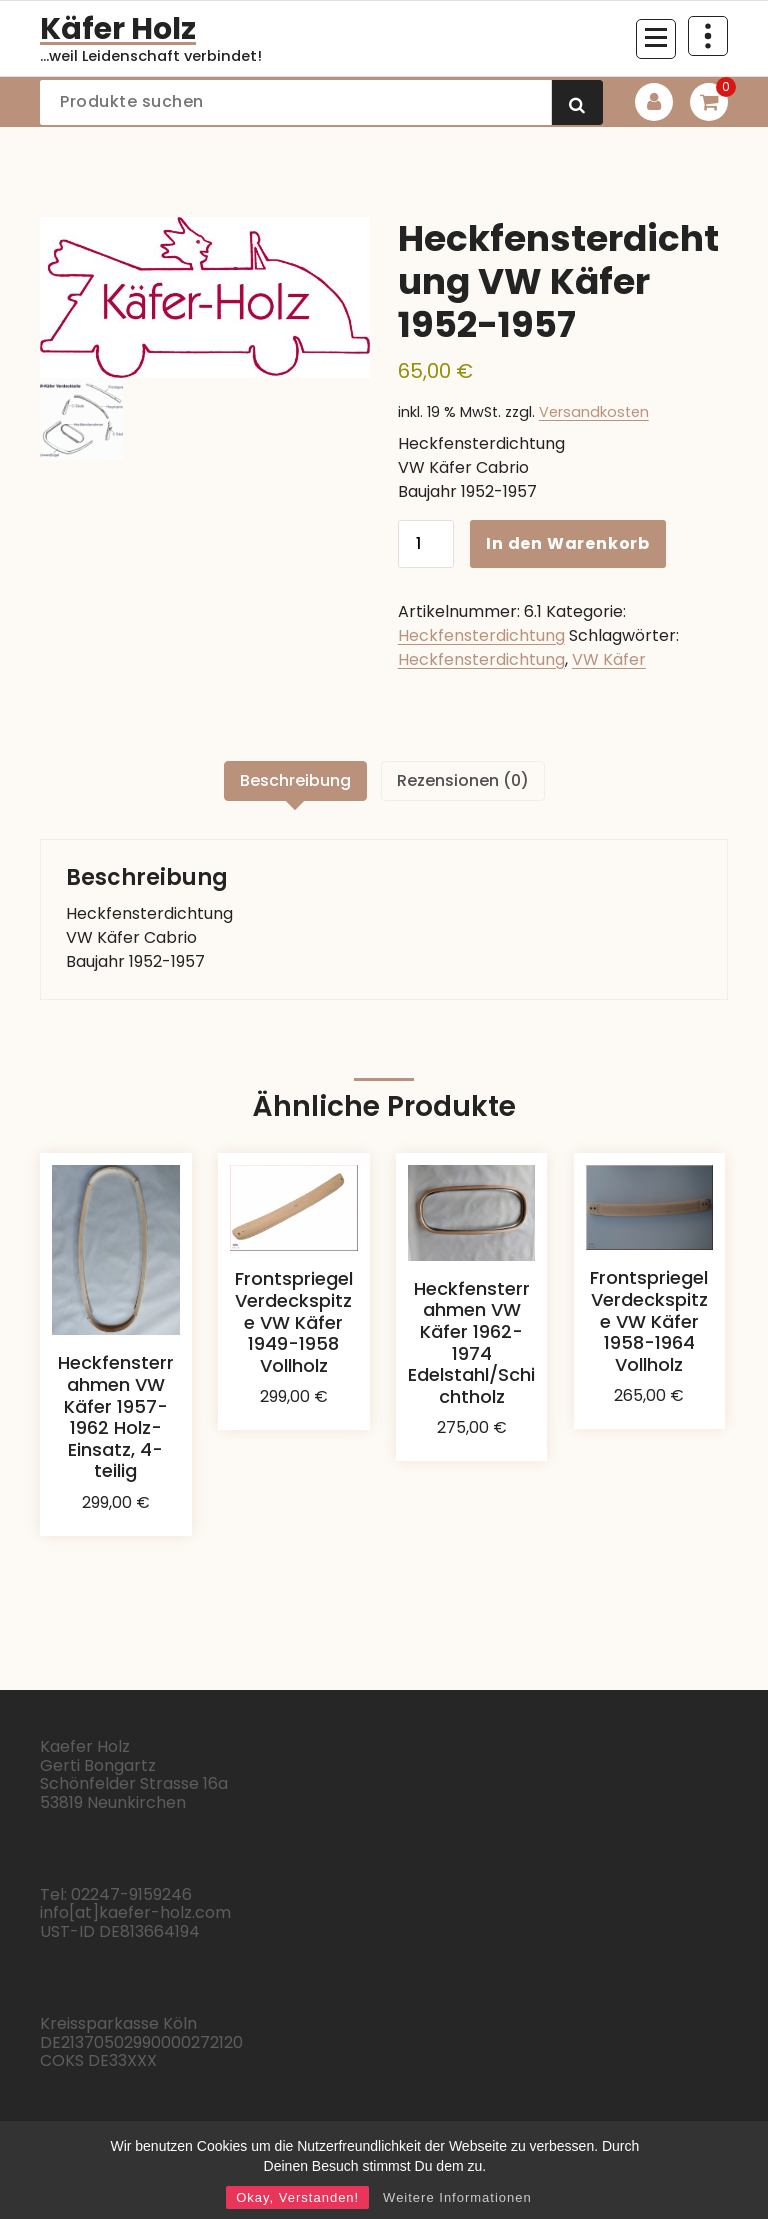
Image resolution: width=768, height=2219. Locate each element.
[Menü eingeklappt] (656, 39)
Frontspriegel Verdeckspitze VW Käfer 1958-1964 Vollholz (649, 1320)
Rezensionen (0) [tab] (463, 780)
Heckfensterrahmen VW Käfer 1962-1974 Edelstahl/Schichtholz (471, 1342)
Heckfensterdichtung (481, 635)
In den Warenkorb (568, 543)
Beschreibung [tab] (295, 780)
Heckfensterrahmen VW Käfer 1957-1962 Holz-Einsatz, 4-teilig (116, 1416)
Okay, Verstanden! (297, 2197)
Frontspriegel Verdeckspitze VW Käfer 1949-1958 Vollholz (294, 1321)
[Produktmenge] (426, 544)
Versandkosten (594, 412)
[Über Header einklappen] (708, 36)
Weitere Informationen (457, 2197)
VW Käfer (609, 659)
